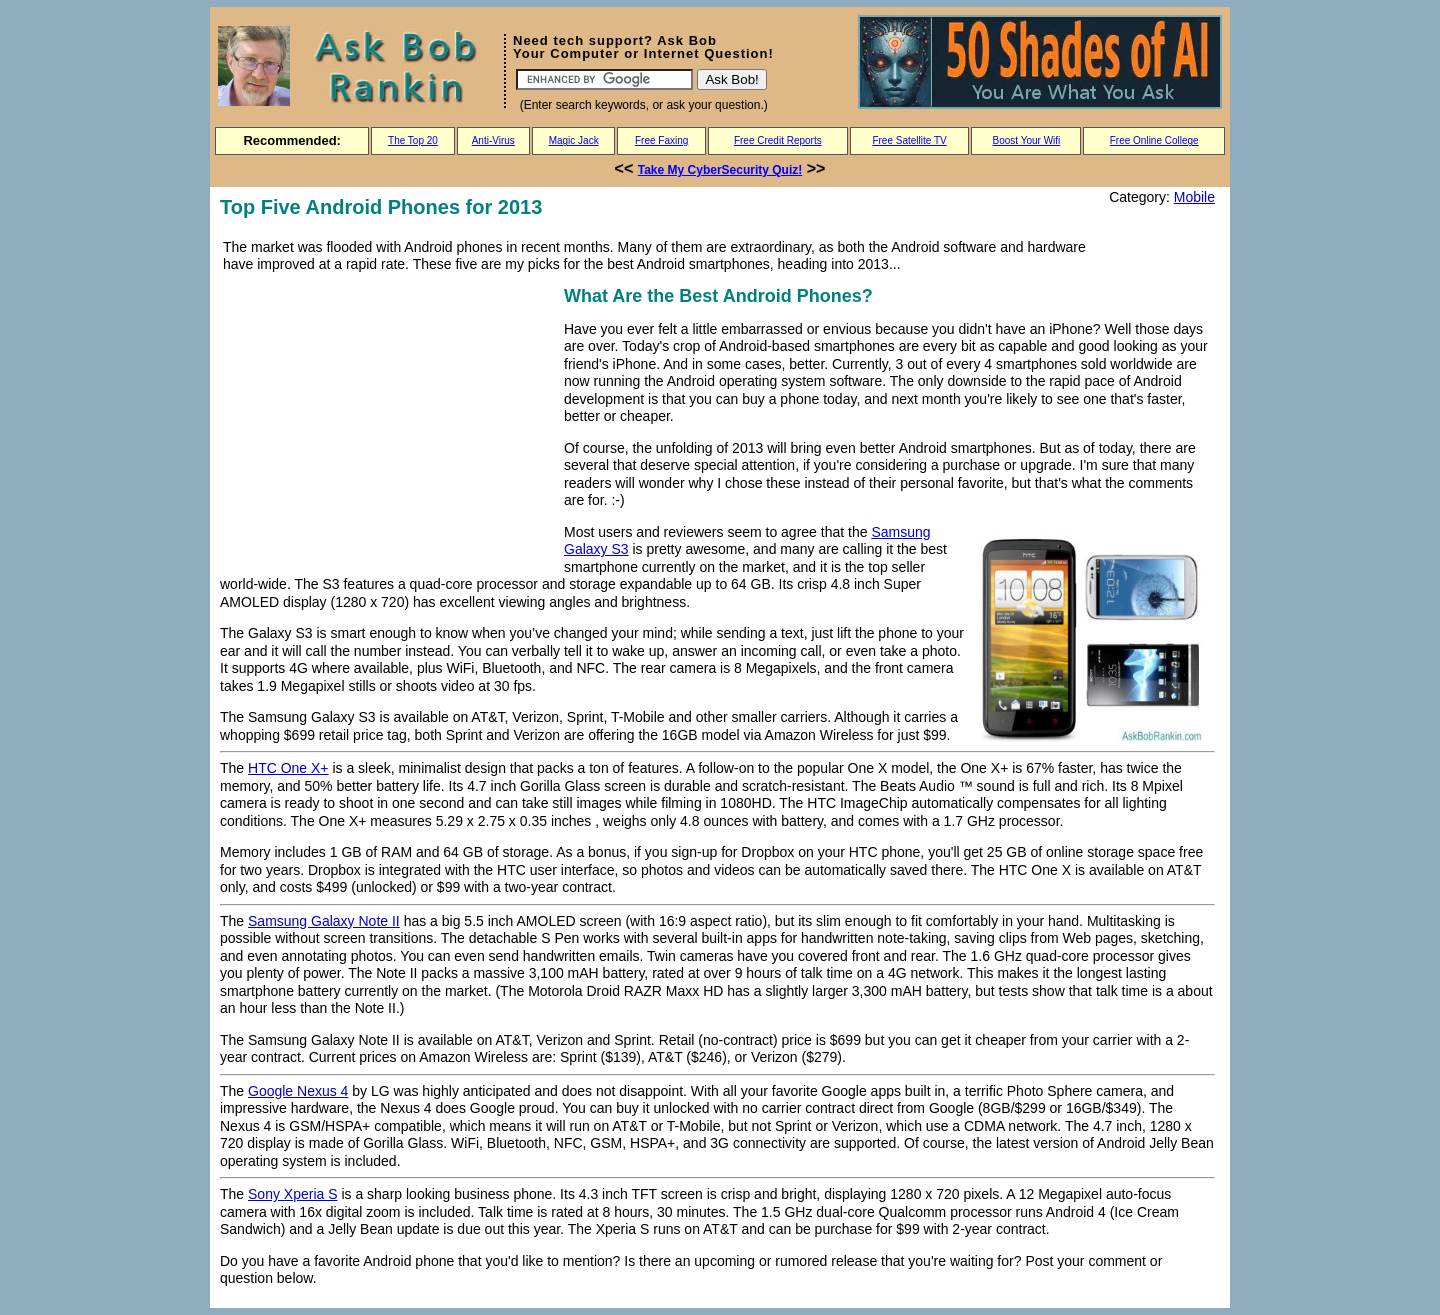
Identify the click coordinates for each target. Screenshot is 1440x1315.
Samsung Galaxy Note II (324, 921)
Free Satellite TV (909, 140)
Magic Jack (574, 140)
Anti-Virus (493, 140)
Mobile (1194, 197)
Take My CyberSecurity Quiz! (720, 170)
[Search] (604, 79)
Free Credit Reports (778, 140)
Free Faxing (661, 140)
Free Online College (1154, 140)
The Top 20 (413, 140)
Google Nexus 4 (298, 1091)
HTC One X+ (288, 768)
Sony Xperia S (293, 1194)
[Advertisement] (388, 422)
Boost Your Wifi (1027, 140)
